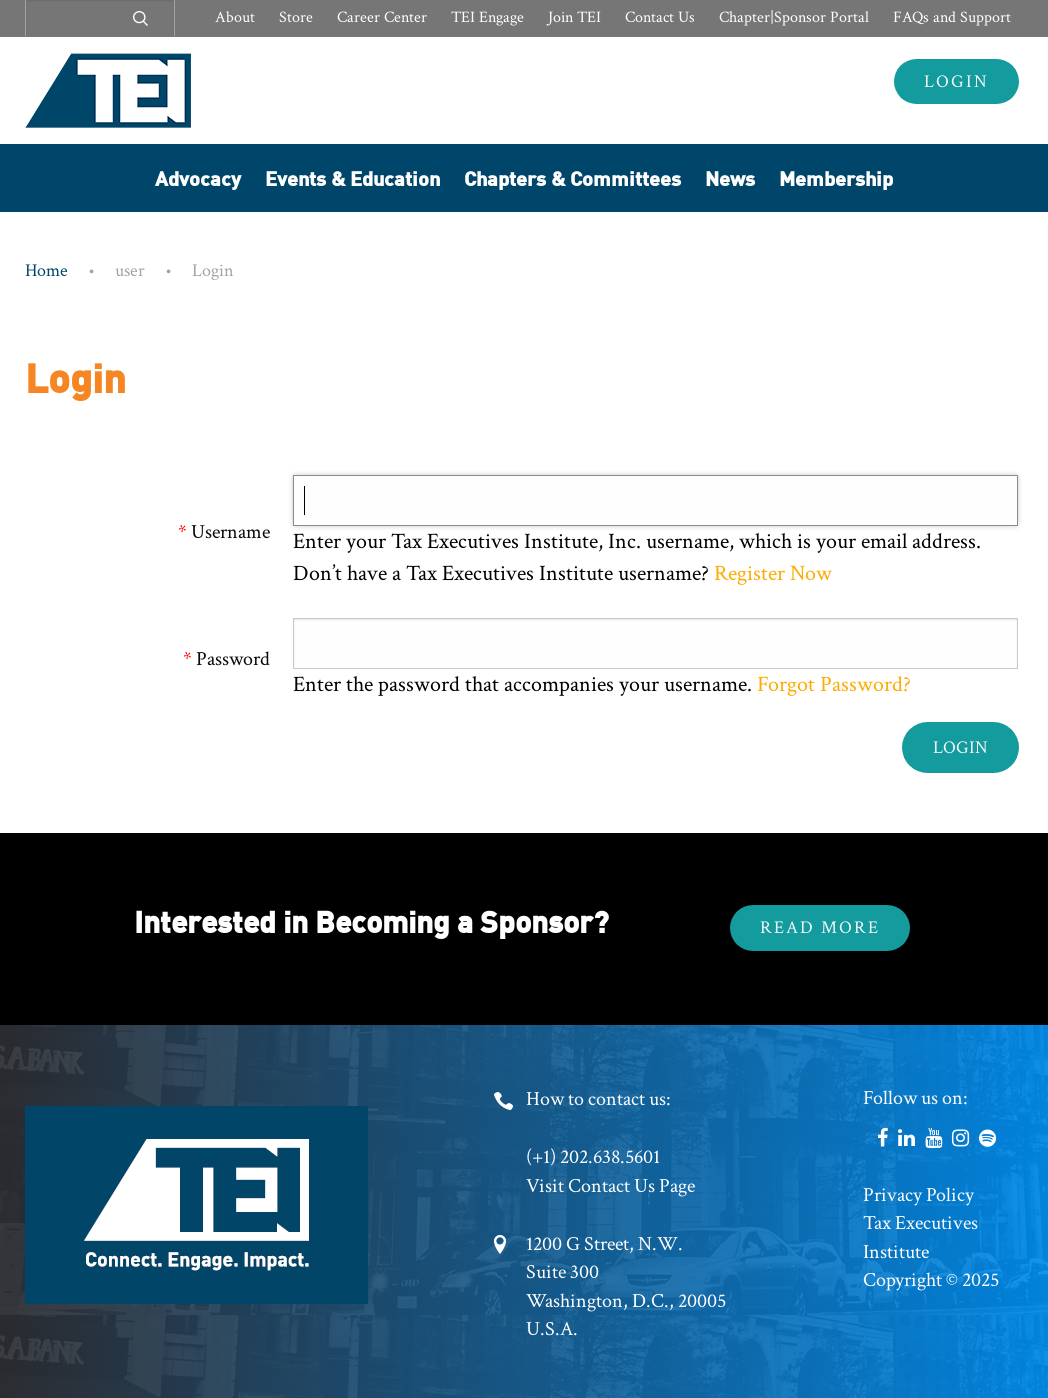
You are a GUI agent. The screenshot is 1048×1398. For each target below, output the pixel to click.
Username (230, 532)
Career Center (382, 17)
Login (956, 81)
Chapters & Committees (572, 177)
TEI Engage (487, 17)
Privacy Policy (918, 1195)
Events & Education (352, 177)
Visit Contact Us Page (610, 1186)
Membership (836, 177)
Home (46, 270)
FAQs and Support (952, 17)
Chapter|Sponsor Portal (794, 17)
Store (296, 17)
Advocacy (198, 177)
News (730, 177)
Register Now (770, 573)
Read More (820, 927)
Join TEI (574, 17)
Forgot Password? (834, 684)
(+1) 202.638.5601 (593, 1157)
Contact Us (660, 17)
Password (233, 659)
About (235, 17)
